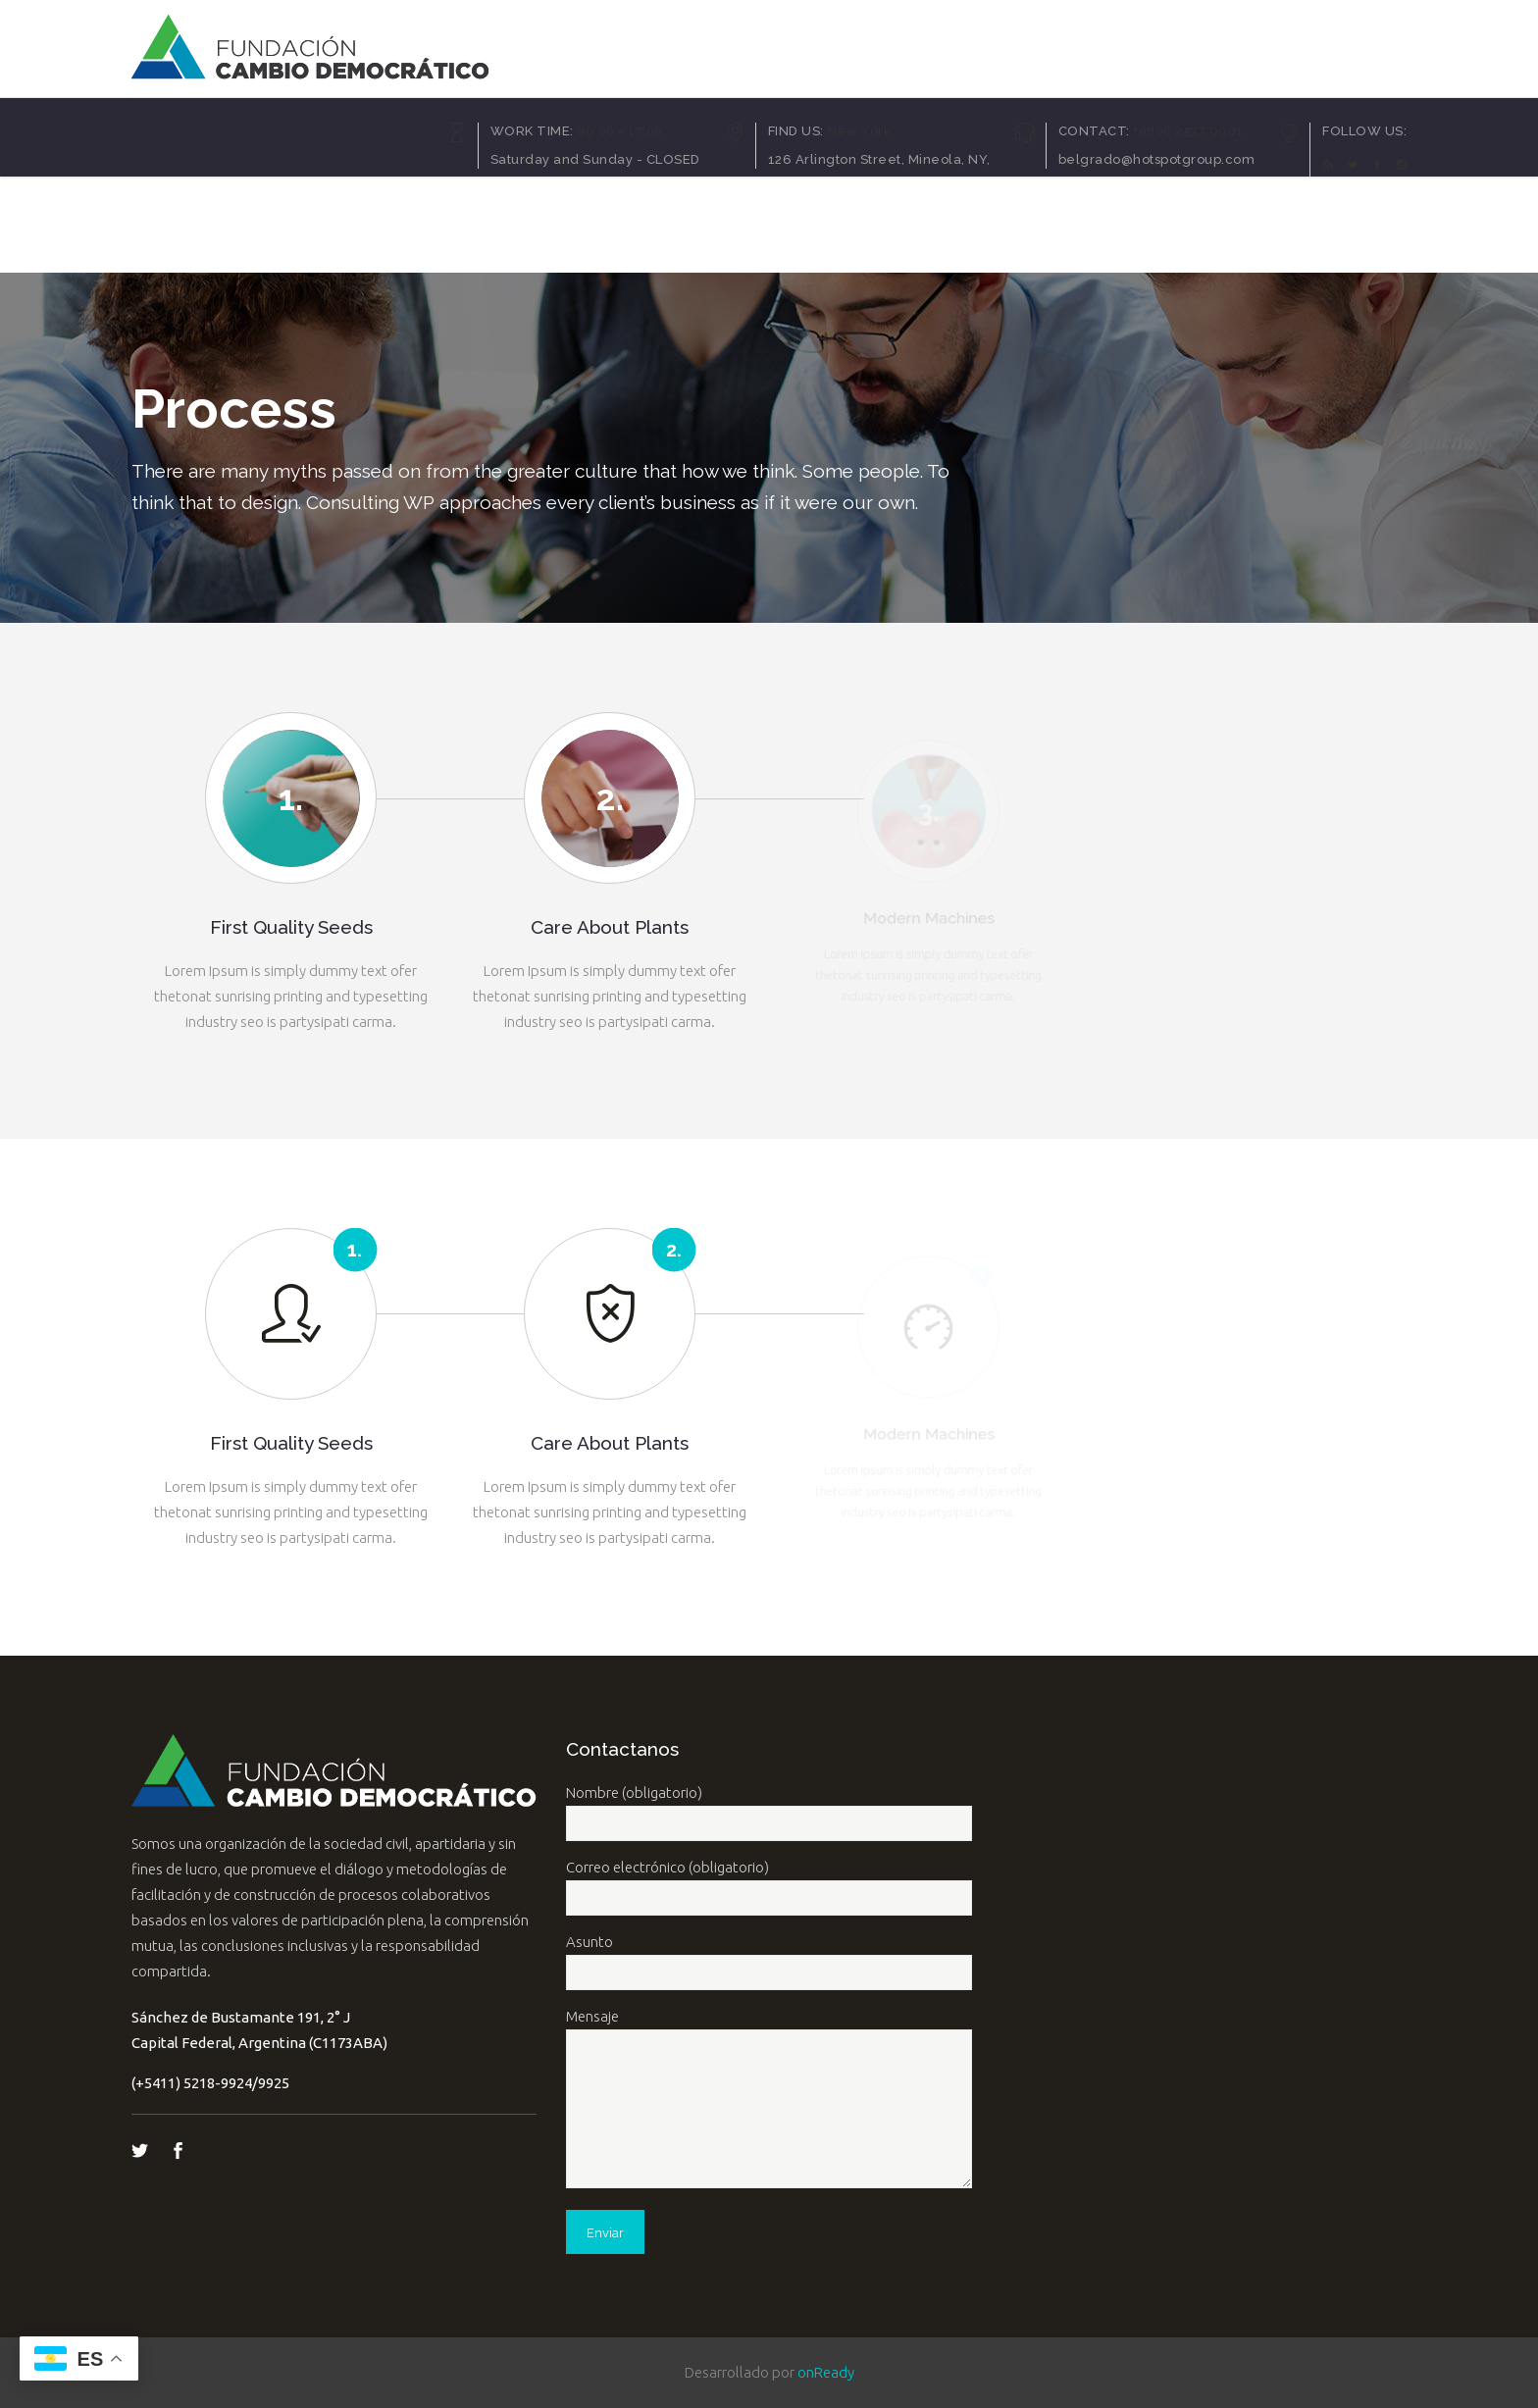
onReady (825, 2372)
